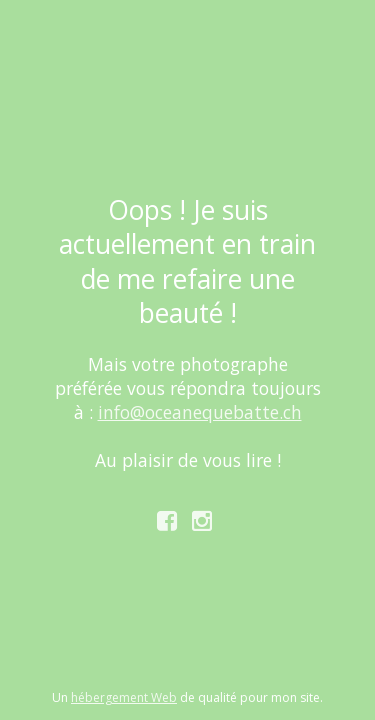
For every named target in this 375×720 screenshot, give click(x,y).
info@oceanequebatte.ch (200, 412)
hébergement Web (124, 697)
